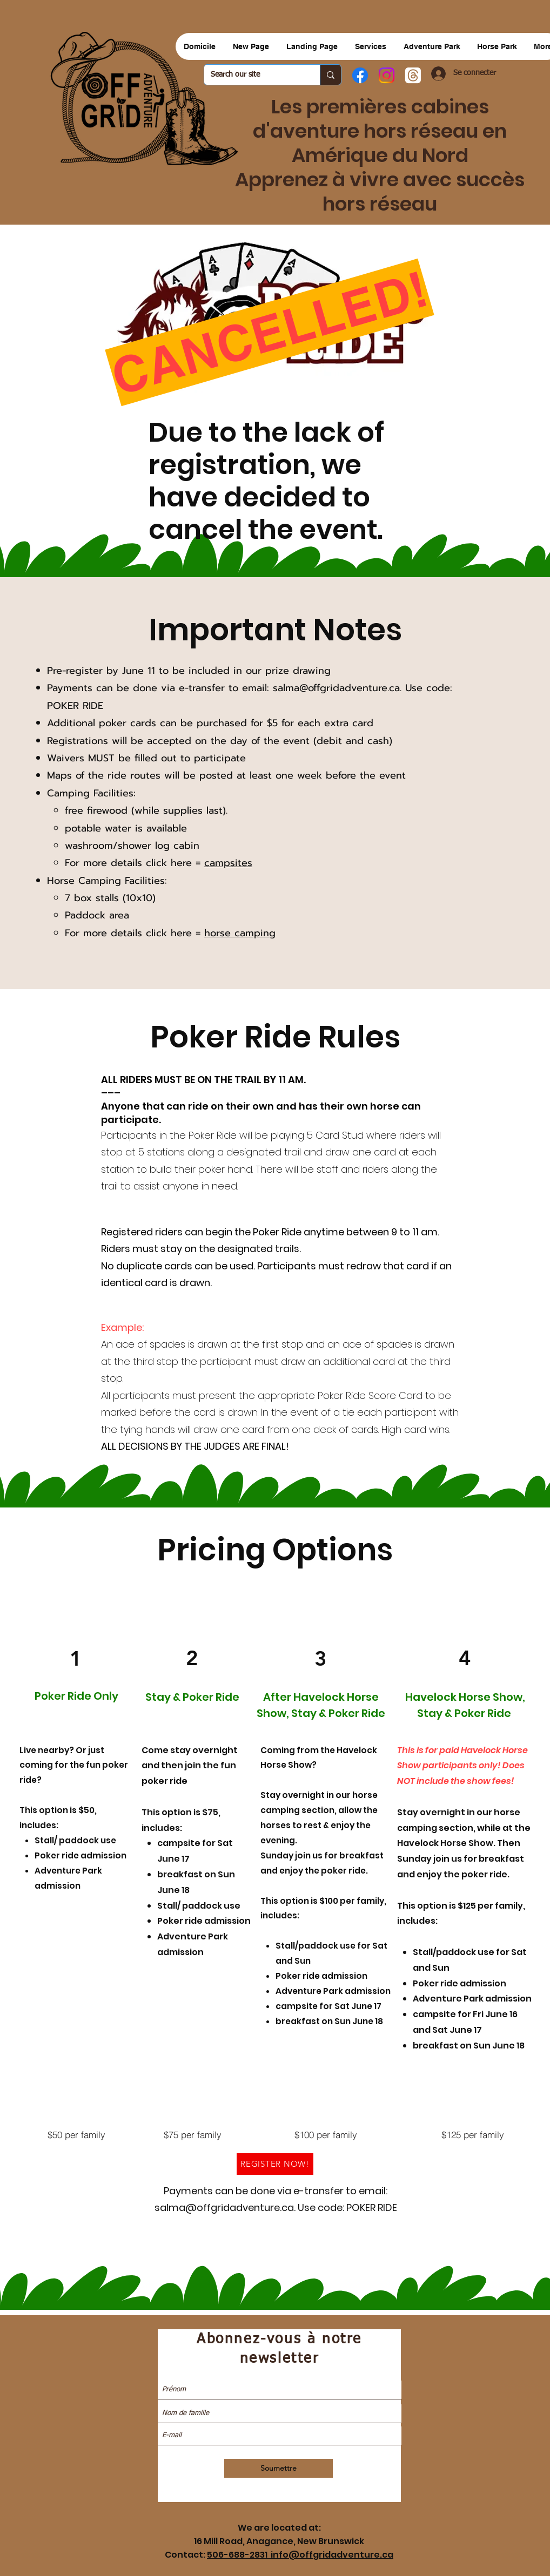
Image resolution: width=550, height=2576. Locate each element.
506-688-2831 (239, 2554)
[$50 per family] (76, 2135)
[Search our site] (254, 75)
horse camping (240, 933)
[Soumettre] (278, 2468)
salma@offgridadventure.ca (336, 687)
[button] (431, 46)
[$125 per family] (472, 2135)
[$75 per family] (192, 2135)
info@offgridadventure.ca (332, 2554)
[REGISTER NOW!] (275, 2164)
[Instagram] (386, 75)
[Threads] (413, 75)
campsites (228, 862)
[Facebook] (360, 75)
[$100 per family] (325, 2135)
